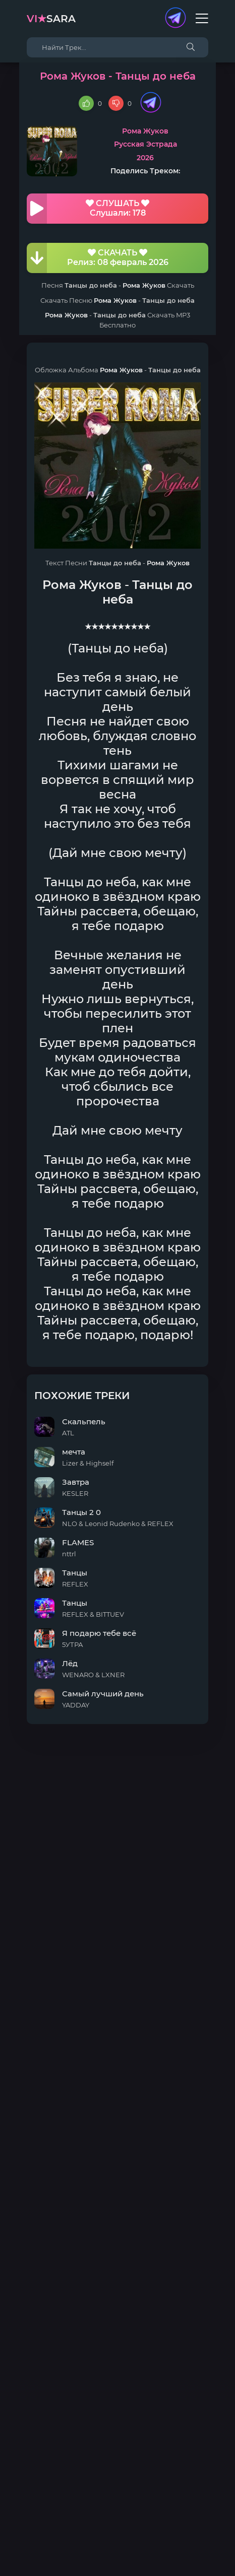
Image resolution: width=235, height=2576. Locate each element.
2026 (145, 157)
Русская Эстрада (145, 144)
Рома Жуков (145, 131)
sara (51, 19)
